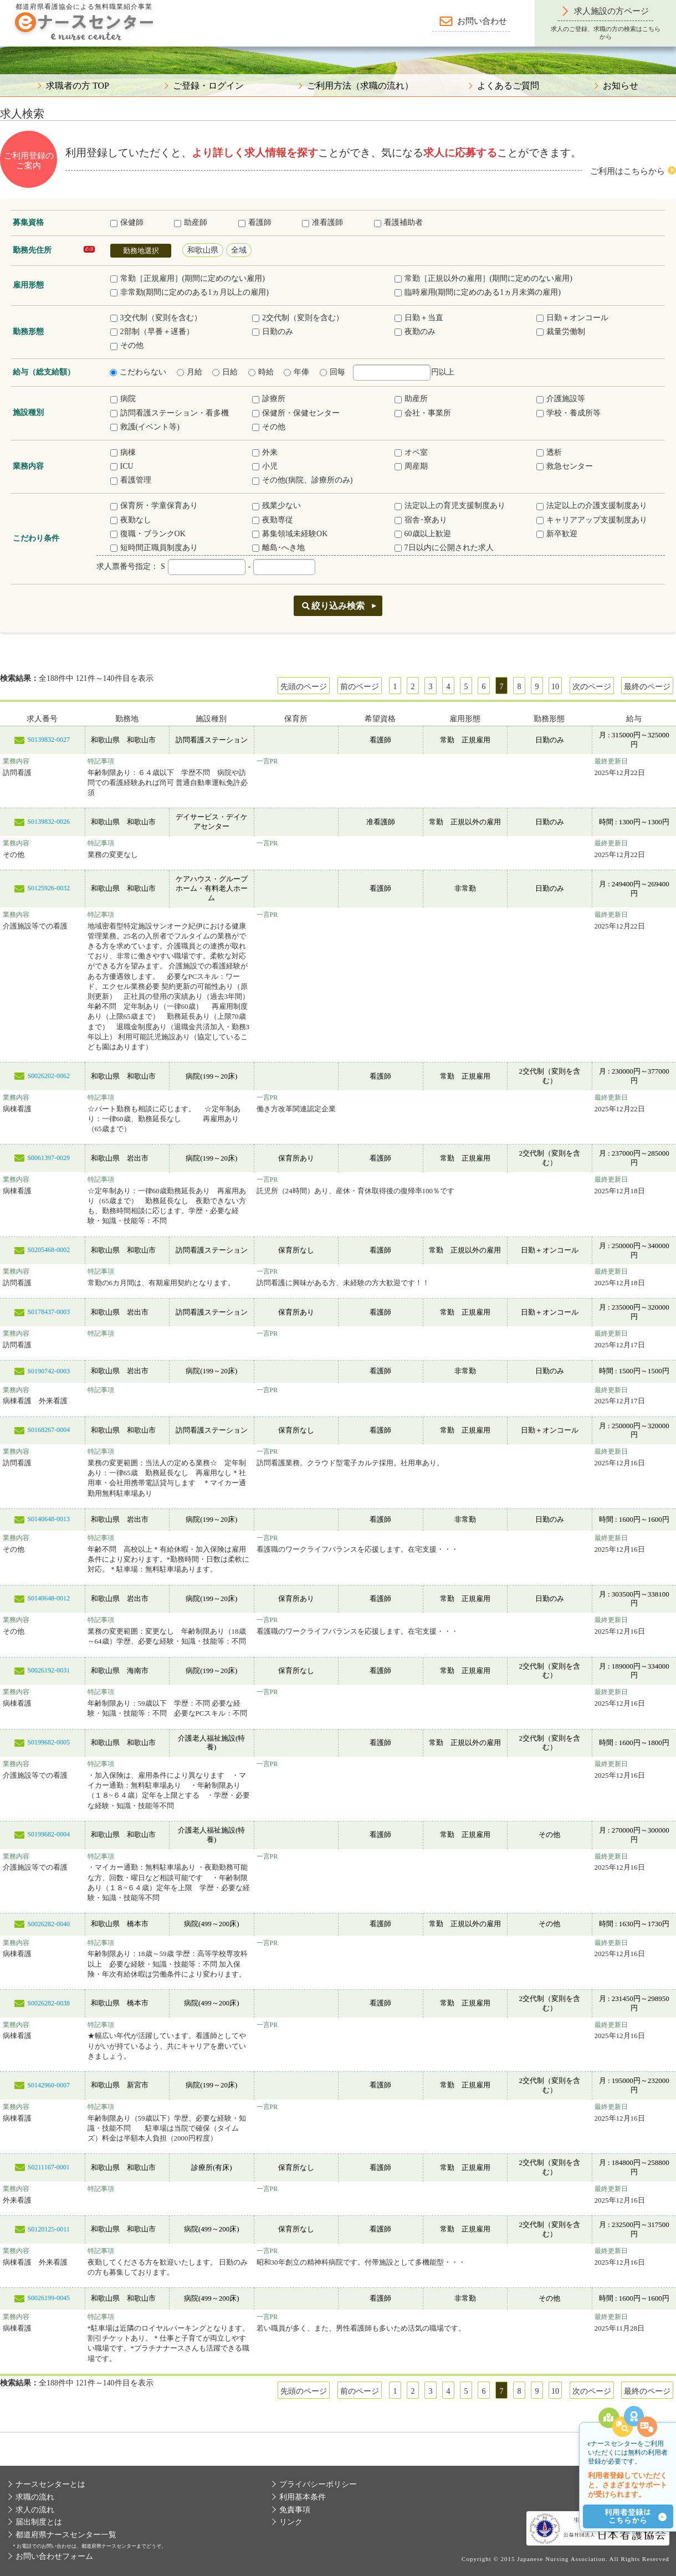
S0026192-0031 (48, 1670)
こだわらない (138, 372)
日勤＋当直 (419, 318)
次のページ (591, 687)
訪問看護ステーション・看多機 (169, 413)
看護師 (255, 222)
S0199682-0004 (48, 1834)
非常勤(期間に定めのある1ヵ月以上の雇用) (189, 292)
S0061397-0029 (48, 1158)
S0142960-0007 (48, 2085)
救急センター (564, 466)
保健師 (127, 222)
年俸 (296, 372)
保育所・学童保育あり (154, 505)
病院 (123, 398)
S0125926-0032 (48, 888)
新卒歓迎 (556, 534)
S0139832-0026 (48, 821)
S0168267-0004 (48, 1430)
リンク (291, 2522)
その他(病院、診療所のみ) (302, 480)
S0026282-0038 (48, 2003)
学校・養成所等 (568, 413)
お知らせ (620, 85)
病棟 (123, 452)
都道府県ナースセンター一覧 (66, 2535)
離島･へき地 (278, 547)
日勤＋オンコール (572, 318)
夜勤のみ (415, 331)
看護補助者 (398, 222)
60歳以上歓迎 (423, 534)
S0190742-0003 (48, 1371)
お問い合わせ (482, 21)
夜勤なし (130, 520)
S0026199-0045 (48, 2298)
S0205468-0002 (48, 1250)
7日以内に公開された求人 (444, 547)
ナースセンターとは (50, 2484)
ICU (122, 466)
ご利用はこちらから (627, 171)
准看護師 (322, 222)
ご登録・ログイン (208, 85)
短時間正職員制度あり (154, 547)
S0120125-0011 (49, 2229)
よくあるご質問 (508, 85)
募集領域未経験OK (289, 534)
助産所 (411, 398)
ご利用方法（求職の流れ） (360, 85)
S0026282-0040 (48, 1924)
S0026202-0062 (48, 1076)
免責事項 (294, 2510)
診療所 (268, 398)
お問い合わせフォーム (54, 2556)
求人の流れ (35, 2510)
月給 (189, 372)
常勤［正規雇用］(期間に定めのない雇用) (187, 278)
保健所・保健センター (296, 413)
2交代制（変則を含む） (298, 318)
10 (555, 687)
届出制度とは (39, 2522)
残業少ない (276, 505)
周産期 (411, 466)
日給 (225, 372)
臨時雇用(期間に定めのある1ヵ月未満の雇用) (478, 292)
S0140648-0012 (48, 1598)
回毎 (332, 372)
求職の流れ (35, 2497)
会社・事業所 (423, 413)
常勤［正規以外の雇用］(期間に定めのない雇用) (483, 278)
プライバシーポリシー (318, 2484)
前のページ (359, 687)
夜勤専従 (272, 520)
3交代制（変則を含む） (156, 318)
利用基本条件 (302, 2497)
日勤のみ (272, 331)
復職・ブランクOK (148, 534)
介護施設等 (560, 398)
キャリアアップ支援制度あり (591, 520)
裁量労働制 (560, 331)
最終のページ (647, 687)
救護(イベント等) (145, 427)
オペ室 (411, 452)
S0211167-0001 (49, 2167)
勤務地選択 (141, 251)
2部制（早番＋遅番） (152, 331)
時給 (261, 372)
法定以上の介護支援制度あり (591, 505)
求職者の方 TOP (77, 85)
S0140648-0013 (48, 1519)
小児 (265, 466)
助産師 (190, 222)
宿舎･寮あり (421, 520)
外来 (265, 452)
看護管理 (130, 480)
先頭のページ (303, 687)
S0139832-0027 (48, 739)
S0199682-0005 (48, 1742)
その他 (127, 345)
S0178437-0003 (48, 1312)
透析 (549, 452)
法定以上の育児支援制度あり (450, 505)
